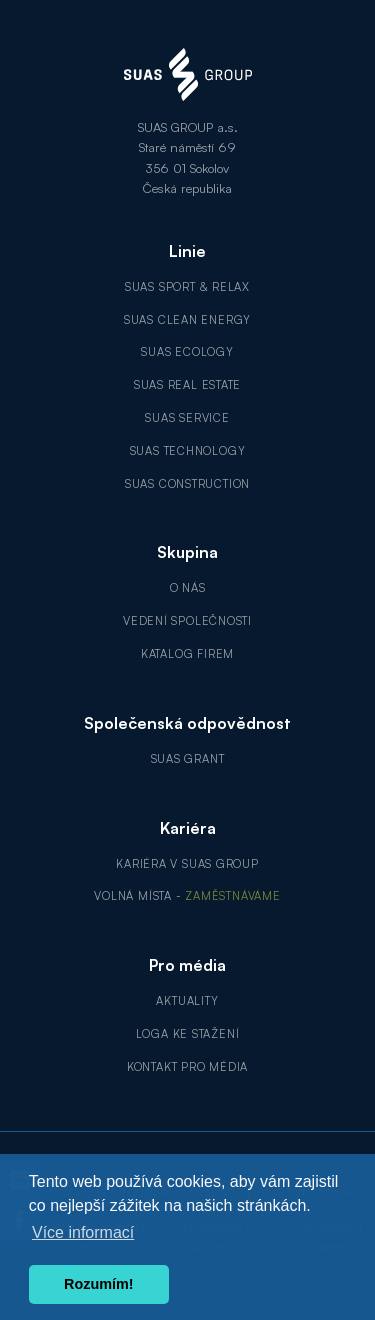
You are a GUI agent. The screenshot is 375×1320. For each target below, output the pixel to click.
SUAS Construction (187, 484)
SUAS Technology (188, 451)
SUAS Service (187, 418)
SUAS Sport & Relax (187, 287)
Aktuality (187, 1001)
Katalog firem (187, 654)
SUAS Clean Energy (187, 320)
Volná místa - (187, 896)
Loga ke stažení (188, 1034)
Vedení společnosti (187, 621)
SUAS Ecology (187, 352)
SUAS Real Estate (188, 385)
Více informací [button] (83, 1232)
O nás (188, 588)
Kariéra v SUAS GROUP (187, 864)
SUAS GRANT (188, 759)
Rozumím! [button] (99, 1284)
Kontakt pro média (187, 1067)
